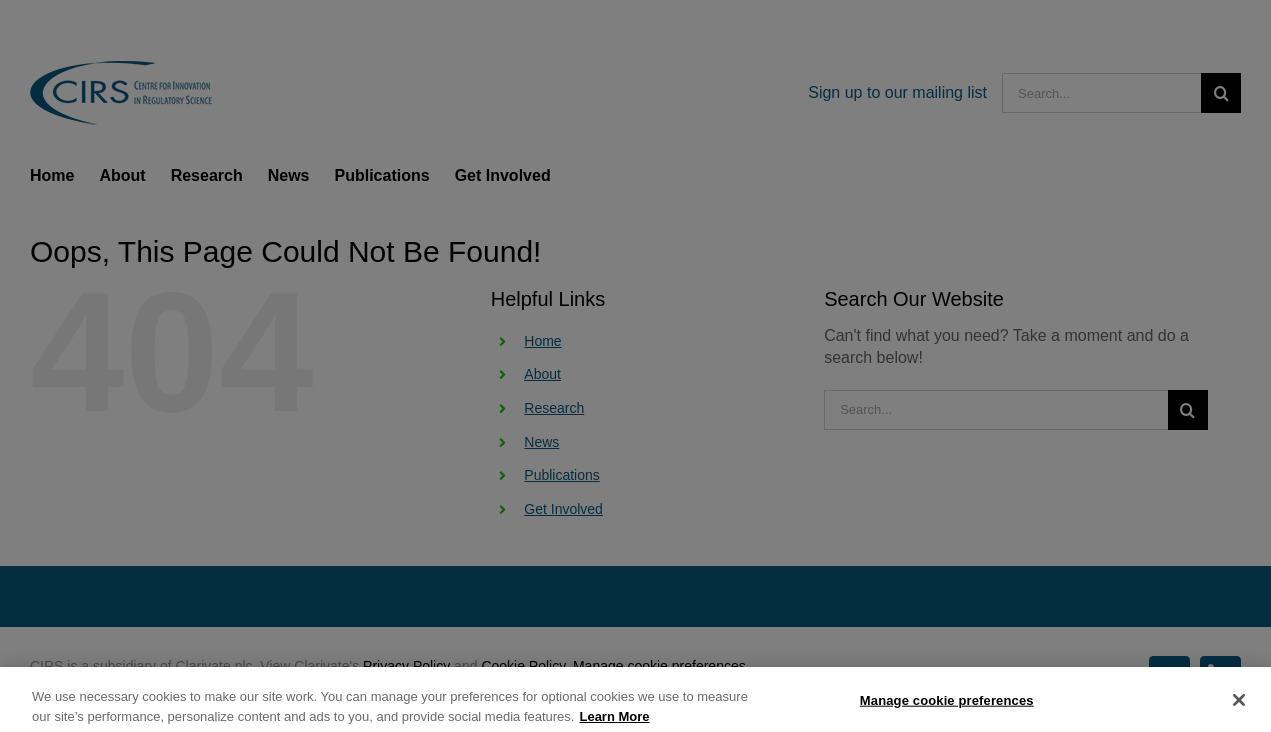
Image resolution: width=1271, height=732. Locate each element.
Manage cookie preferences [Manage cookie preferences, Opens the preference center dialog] (947, 707)
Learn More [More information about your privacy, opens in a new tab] (614, 723)
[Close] (1239, 707)
